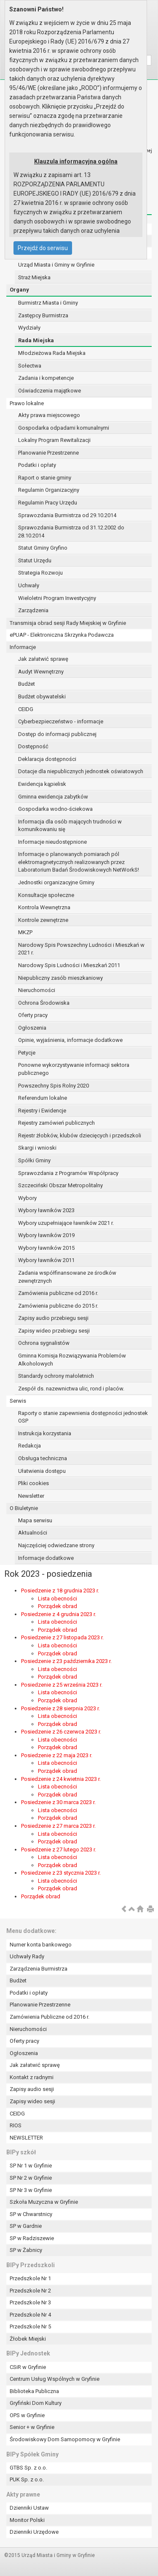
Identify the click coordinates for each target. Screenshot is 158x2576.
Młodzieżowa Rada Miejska (52, 353)
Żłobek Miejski (28, 2339)
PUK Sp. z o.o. (27, 2479)
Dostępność (33, 746)
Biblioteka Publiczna (34, 2391)
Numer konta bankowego (41, 1944)
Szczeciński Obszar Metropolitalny (60, 1185)
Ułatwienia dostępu (42, 1471)
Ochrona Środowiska (44, 1003)
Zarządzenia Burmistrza (38, 1968)
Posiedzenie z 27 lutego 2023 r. (58, 1849)
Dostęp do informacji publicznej (57, 734)
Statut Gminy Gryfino (42, 548)
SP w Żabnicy (26, 2250)
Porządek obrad (57, 1606)
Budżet (26, 684)
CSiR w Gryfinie (28, 2367)
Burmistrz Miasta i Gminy (48, 303)
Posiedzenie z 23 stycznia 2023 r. (61, 1873)
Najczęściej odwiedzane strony (56, 1545)
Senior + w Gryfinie (32, 2427)
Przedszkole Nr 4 (30, 2315)
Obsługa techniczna (42, 1458)
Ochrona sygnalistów (44, 1343)
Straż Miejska (34, 277)
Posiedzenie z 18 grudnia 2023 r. (60, 1590)
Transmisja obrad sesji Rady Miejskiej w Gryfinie (68, 623)
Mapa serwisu (35, 1520)
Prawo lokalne (27, 403)
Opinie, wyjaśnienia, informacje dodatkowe (70, 1040)
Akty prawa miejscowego (49, 415)
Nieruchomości (36, 990)
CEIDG (25, 709)
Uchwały (28, 585)
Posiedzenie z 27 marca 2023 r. (58, 1826)
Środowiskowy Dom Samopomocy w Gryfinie (65, 2439)
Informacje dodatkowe (46, 1558)
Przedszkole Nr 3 (30, 2302)
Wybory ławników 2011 (46, 1260)
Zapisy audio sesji (32, 2089)
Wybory (27, 1198)
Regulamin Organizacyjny (48, 490)
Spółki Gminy (34, 1160)
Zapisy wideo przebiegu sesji (54, 1331)
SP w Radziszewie (32, 2238)
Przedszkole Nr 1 (30, 2278)
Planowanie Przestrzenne (48, 453)
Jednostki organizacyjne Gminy (56, 882)
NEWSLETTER (26, 2137)
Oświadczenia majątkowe (49, 390)
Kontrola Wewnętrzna (44, 907)
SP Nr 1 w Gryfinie (31, 2165)
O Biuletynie (24, 1508)
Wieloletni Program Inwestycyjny (57, 598)
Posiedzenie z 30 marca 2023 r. (58, 1802)
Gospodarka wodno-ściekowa (55, 809)
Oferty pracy (33, 1015)
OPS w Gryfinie (27, 2415)
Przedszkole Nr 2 (30, 2290)
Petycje (26, 1052)
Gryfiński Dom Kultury (36, 2403)
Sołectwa (29, 366)
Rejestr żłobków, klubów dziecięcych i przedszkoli (79, 1135)
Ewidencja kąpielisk (42, 784)
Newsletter (31, 1496)
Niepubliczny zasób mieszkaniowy (60, 978)
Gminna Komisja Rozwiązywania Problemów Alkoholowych (72, 1359)
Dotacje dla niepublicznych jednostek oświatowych (80, 771)
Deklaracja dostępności (47, 759)
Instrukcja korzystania (44, 1433)
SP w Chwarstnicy (31, 2214)
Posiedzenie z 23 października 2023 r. (66, 1661)
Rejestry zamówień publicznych (56, 1123)
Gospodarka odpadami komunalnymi (63, 428)
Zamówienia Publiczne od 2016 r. (49, 2017)
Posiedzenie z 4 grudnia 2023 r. (58, 1614)
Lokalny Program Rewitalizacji (54, 440)
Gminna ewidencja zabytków (53, 796)
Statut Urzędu (34, 560)
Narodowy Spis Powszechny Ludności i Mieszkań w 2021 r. (81, 949)
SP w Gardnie (26, 2226)
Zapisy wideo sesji (32, 2101)
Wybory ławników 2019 (46, 1235)
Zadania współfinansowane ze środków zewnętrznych (67, 1277)
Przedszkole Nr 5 (30, 2326)
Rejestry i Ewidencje (42, 1110)
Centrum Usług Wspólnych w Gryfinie (54, 2379)
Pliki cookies (33, 1483)
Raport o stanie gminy (44, 477)
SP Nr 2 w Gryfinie (31, 2178)
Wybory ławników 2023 (46, 1210)
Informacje (23, 647)
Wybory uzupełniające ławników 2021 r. (66, 1223)
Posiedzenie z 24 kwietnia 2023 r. (61, 1779)
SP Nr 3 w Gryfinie (31, 2190)
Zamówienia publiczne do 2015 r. (58, 1306)
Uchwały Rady (27, 1956)
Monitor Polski (27, 2520)
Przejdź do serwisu (43, 248)
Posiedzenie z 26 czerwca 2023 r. (61, 1731)
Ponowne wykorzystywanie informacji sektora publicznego (73, 1069)
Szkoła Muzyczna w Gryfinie (44, 2202)
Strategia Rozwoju (40, 573)
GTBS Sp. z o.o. (28, 2467)
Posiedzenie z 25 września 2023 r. (61, 1685)
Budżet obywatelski (42, 696)
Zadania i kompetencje (46, 378)
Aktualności (32, 1532)
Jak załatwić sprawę (43, 659)
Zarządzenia (33, 610)
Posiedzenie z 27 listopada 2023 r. (62, 1637)
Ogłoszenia (32, 1028)
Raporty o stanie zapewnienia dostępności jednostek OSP (83, 1417)
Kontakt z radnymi (32, 2077)
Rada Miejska (36, 340)
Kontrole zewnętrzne (43, 920)
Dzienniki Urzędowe (34, 2532)
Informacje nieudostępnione (52, 842)
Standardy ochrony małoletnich (56, 1376)
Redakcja (29, 1445)
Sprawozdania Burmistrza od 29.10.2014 (67, 515)
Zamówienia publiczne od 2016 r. (58, 1293)
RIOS (15, 2125)
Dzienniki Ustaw (29, 2508)
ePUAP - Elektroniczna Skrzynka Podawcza (62, 635)
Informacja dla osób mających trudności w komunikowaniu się (70, 825)
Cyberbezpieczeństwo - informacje (60, 721)
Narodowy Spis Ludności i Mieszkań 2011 (69, 965)
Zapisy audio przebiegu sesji (53, 1318)
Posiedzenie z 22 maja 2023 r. (56, 1755)
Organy (19, 289)
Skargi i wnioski (37, 1148)
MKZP (25, 932)
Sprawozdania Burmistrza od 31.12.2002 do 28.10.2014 (71, 531)
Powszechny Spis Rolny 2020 (53, 1085)
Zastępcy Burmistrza (43, 315)
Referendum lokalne (42, 1098)
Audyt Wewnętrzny (41, 671)
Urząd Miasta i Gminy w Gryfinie (56, 265)
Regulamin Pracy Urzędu (47, 502)
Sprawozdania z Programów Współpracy (68, 1173)
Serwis (18, 1401)
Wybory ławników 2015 (46, 1248)
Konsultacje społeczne (46, 895)
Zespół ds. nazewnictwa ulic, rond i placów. (71, 1388)
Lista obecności (57, 1598)
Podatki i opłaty (37, 465)
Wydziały (29, 327)
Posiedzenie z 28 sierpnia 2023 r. (60, 1708)
